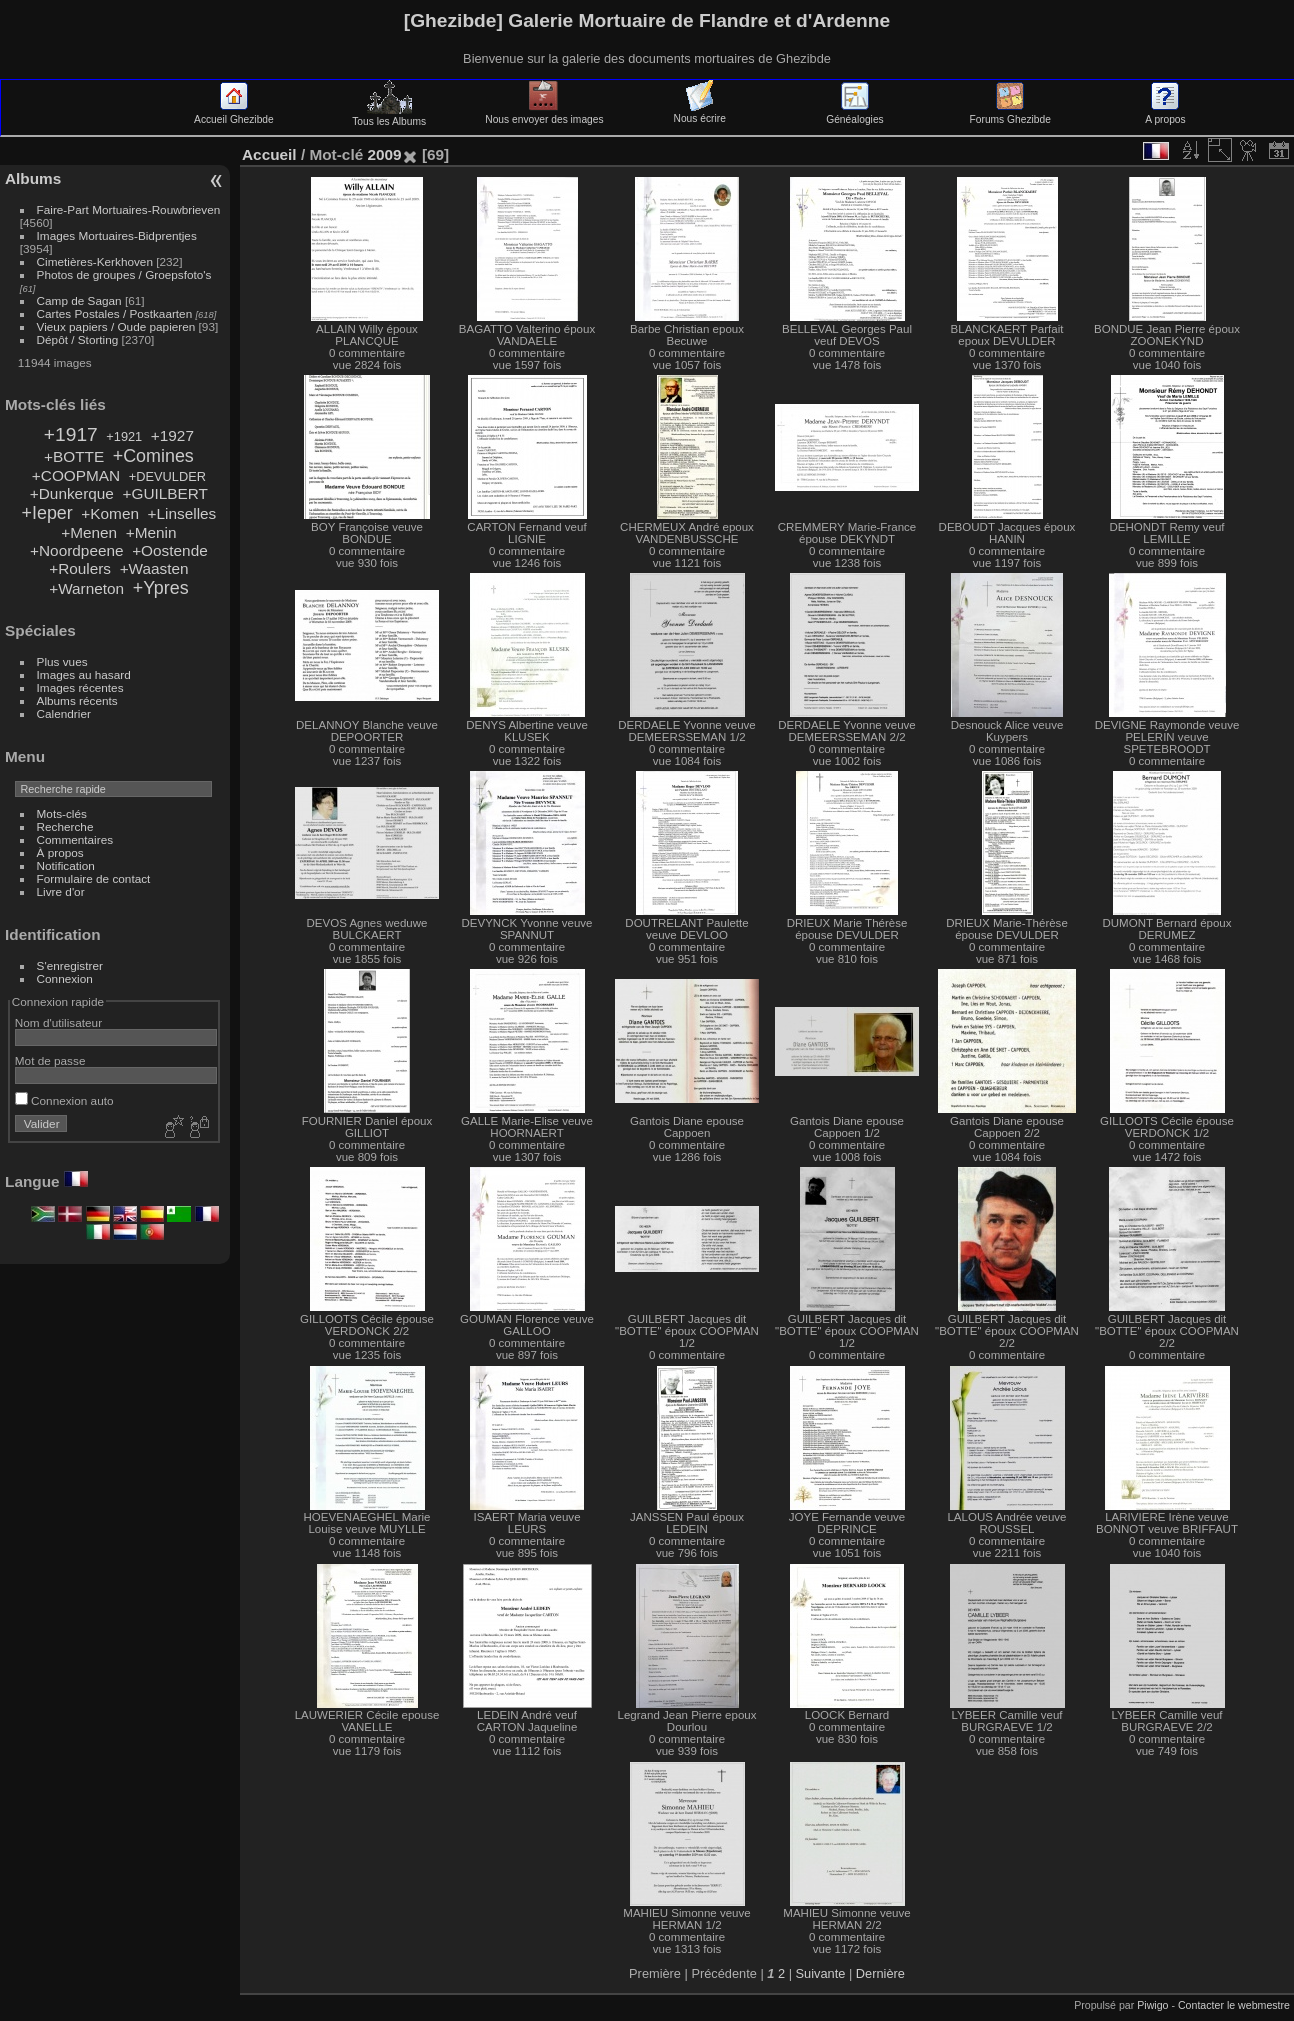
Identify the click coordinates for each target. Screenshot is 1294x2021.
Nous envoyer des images (544, 114)
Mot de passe (50, 1060)
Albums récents (77, 700)
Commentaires (75, 839)
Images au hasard (84, 674)
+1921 (124, 436)
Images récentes (80, 687)
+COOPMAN (76, 475)
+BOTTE (74, 456)
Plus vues (62, 661)
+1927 (172, 435)
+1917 (71, 434)
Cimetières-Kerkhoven (95, 261)
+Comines (153, 456)
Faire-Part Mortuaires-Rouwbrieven (129, 209)
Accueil (269, 154)
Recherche (65, 826)
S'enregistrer (70, 965)
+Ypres (161, 588)
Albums (33, 178)
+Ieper (47, 513)
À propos (60, 852)
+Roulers (80, 568)
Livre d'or (61, 891)
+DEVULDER (167, 476)
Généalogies (854, 114)
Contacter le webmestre (1234, 2005)
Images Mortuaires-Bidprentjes (117, 235)
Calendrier (64, 713)
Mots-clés (62, 813)
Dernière (880, 1973)
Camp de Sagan (79, 300)
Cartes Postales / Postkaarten (115, 313)
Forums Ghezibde (1010, 114)
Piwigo (1152, 2005)
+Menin (151, 532)
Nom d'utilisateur (58, 1022)
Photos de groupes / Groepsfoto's (124, 274)
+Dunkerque (72, 493)
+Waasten (154, 568)
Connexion (65, 978)
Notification (66, 865)
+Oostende (170, 550)
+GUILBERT (165, 493)
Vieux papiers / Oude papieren (116, 326)
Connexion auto (64, 1100)
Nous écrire (700, 113)
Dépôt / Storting (78, 339)
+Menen (89, 532)
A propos (1165, 114)
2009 (384, 154)
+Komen (110, 513)
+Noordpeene (77, 550)
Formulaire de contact (94, 878)
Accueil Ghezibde (234, 114)
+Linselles (182, 513)
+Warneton (86, 588)
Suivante (821, 1973)
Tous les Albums (389, 116)
